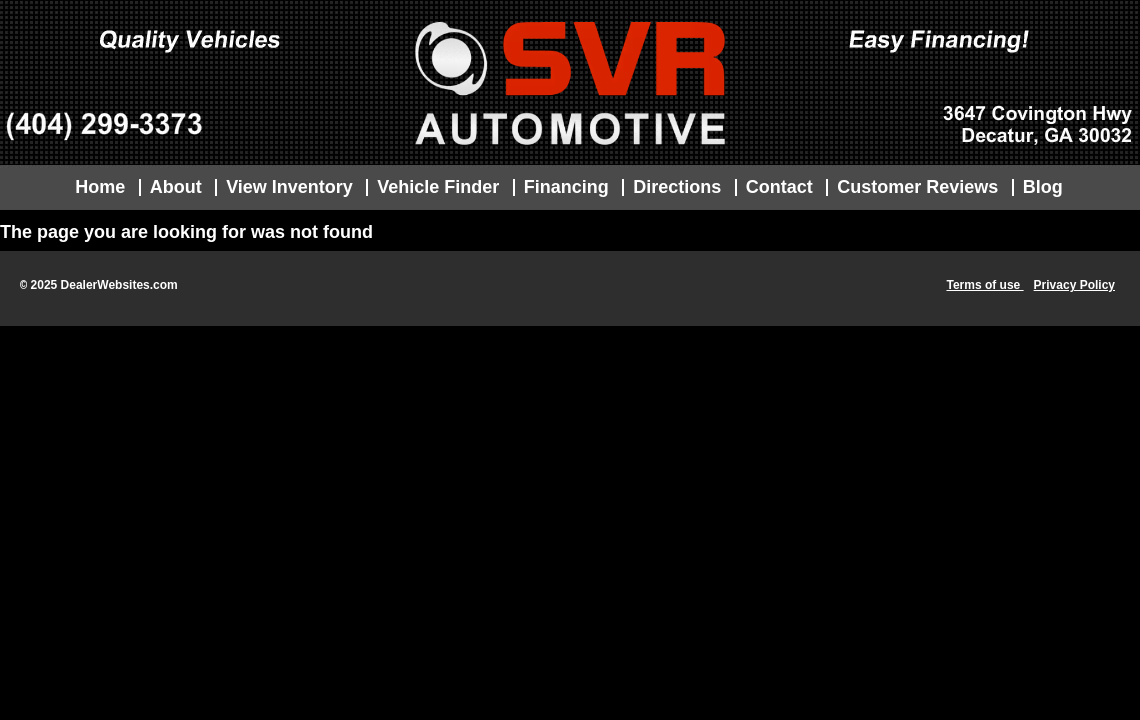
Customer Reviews (917, 187)
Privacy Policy (1074, 285)
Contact (779, 187)
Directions (677, 187)
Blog (1043, 187)
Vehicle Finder (438, 187)
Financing (566, 187)
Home (100, 187)
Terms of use (984, 285)
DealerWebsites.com (119, 285)
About (176, 187)
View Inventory (289, 187)
